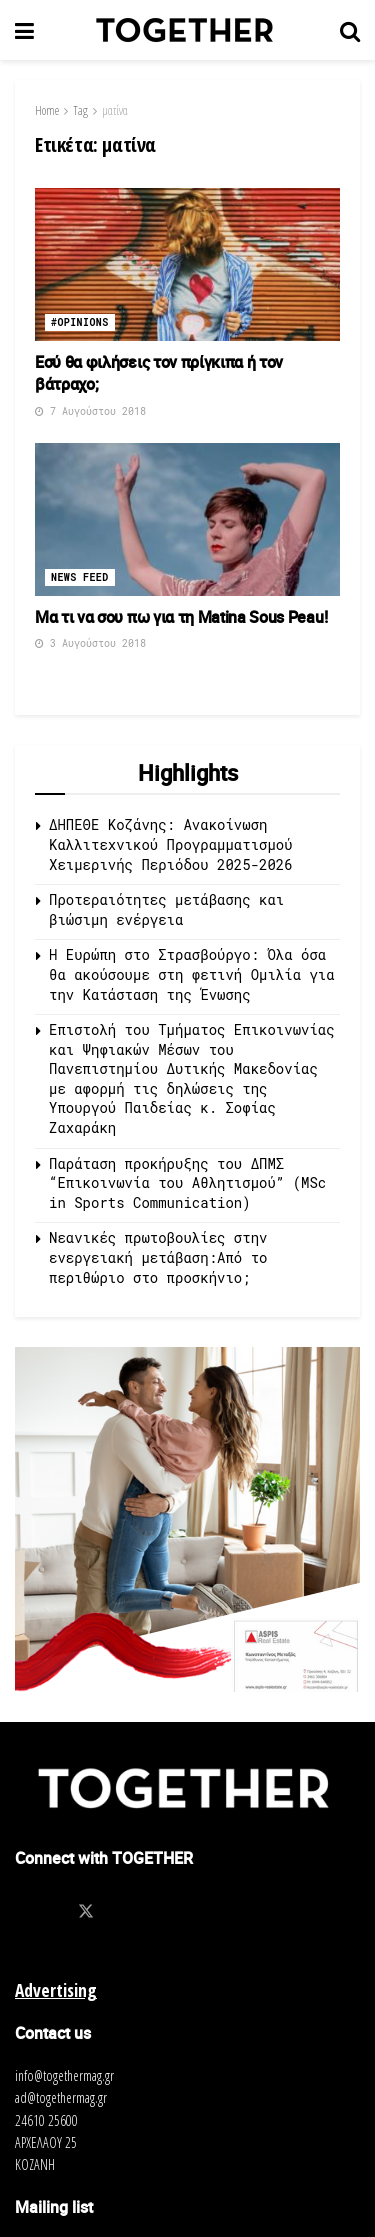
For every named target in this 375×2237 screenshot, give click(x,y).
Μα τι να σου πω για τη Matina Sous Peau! (181, 617)
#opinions (80, 322)
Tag (80, 110)
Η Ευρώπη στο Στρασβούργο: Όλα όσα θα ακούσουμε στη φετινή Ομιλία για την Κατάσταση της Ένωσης (192, 974)
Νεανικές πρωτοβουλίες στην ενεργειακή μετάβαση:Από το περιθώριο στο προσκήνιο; (158, 1257)
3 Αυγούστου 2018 (90, 643)
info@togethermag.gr (64, 2075)
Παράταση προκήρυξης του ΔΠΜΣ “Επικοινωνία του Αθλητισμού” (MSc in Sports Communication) (187, 1183)
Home (47, 110)
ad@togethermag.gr (61, 2097)
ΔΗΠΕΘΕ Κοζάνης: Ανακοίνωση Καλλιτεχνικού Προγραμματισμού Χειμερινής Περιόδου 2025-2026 (175, 844)
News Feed (80, 577)
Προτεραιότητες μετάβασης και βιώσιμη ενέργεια (166, 909)
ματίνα (115, 110)
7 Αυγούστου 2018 (90, 411)
